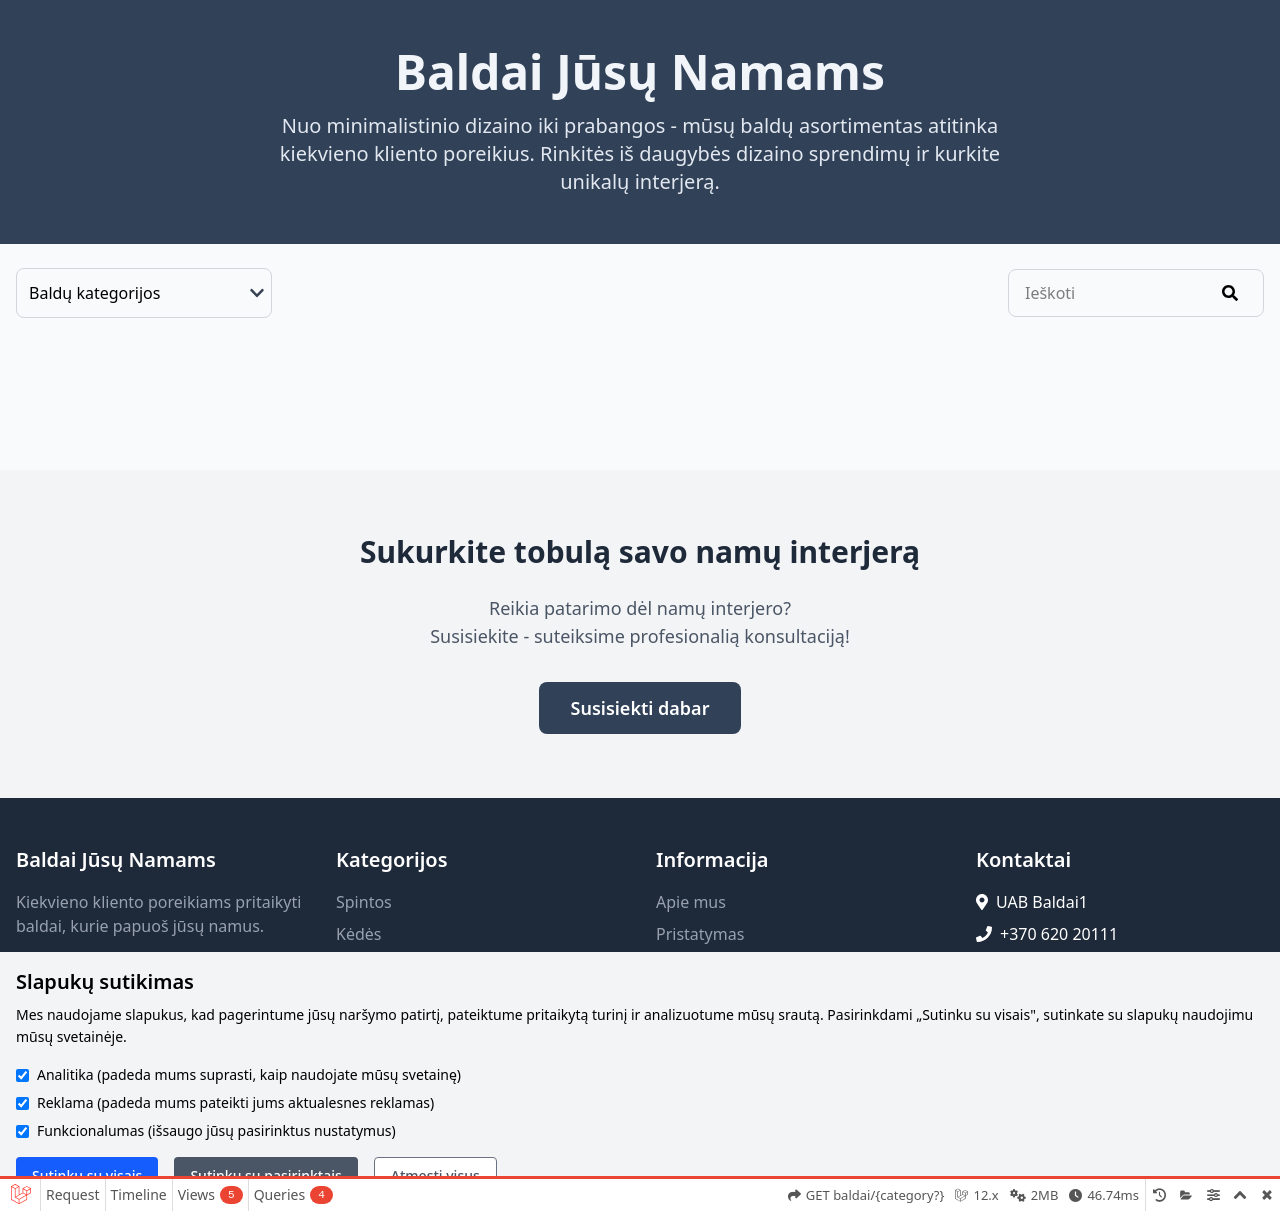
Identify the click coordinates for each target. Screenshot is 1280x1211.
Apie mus (691, 902)
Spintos (364, 902)
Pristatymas (700, 934)
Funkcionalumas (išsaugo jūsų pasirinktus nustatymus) (216, 1130)
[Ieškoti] (1230, 293)
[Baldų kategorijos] (144, 293)
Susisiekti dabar (640, 708)
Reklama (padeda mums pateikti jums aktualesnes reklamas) (235, 1102)
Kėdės (358, 934)
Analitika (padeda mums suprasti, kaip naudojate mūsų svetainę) (249, 1074)
